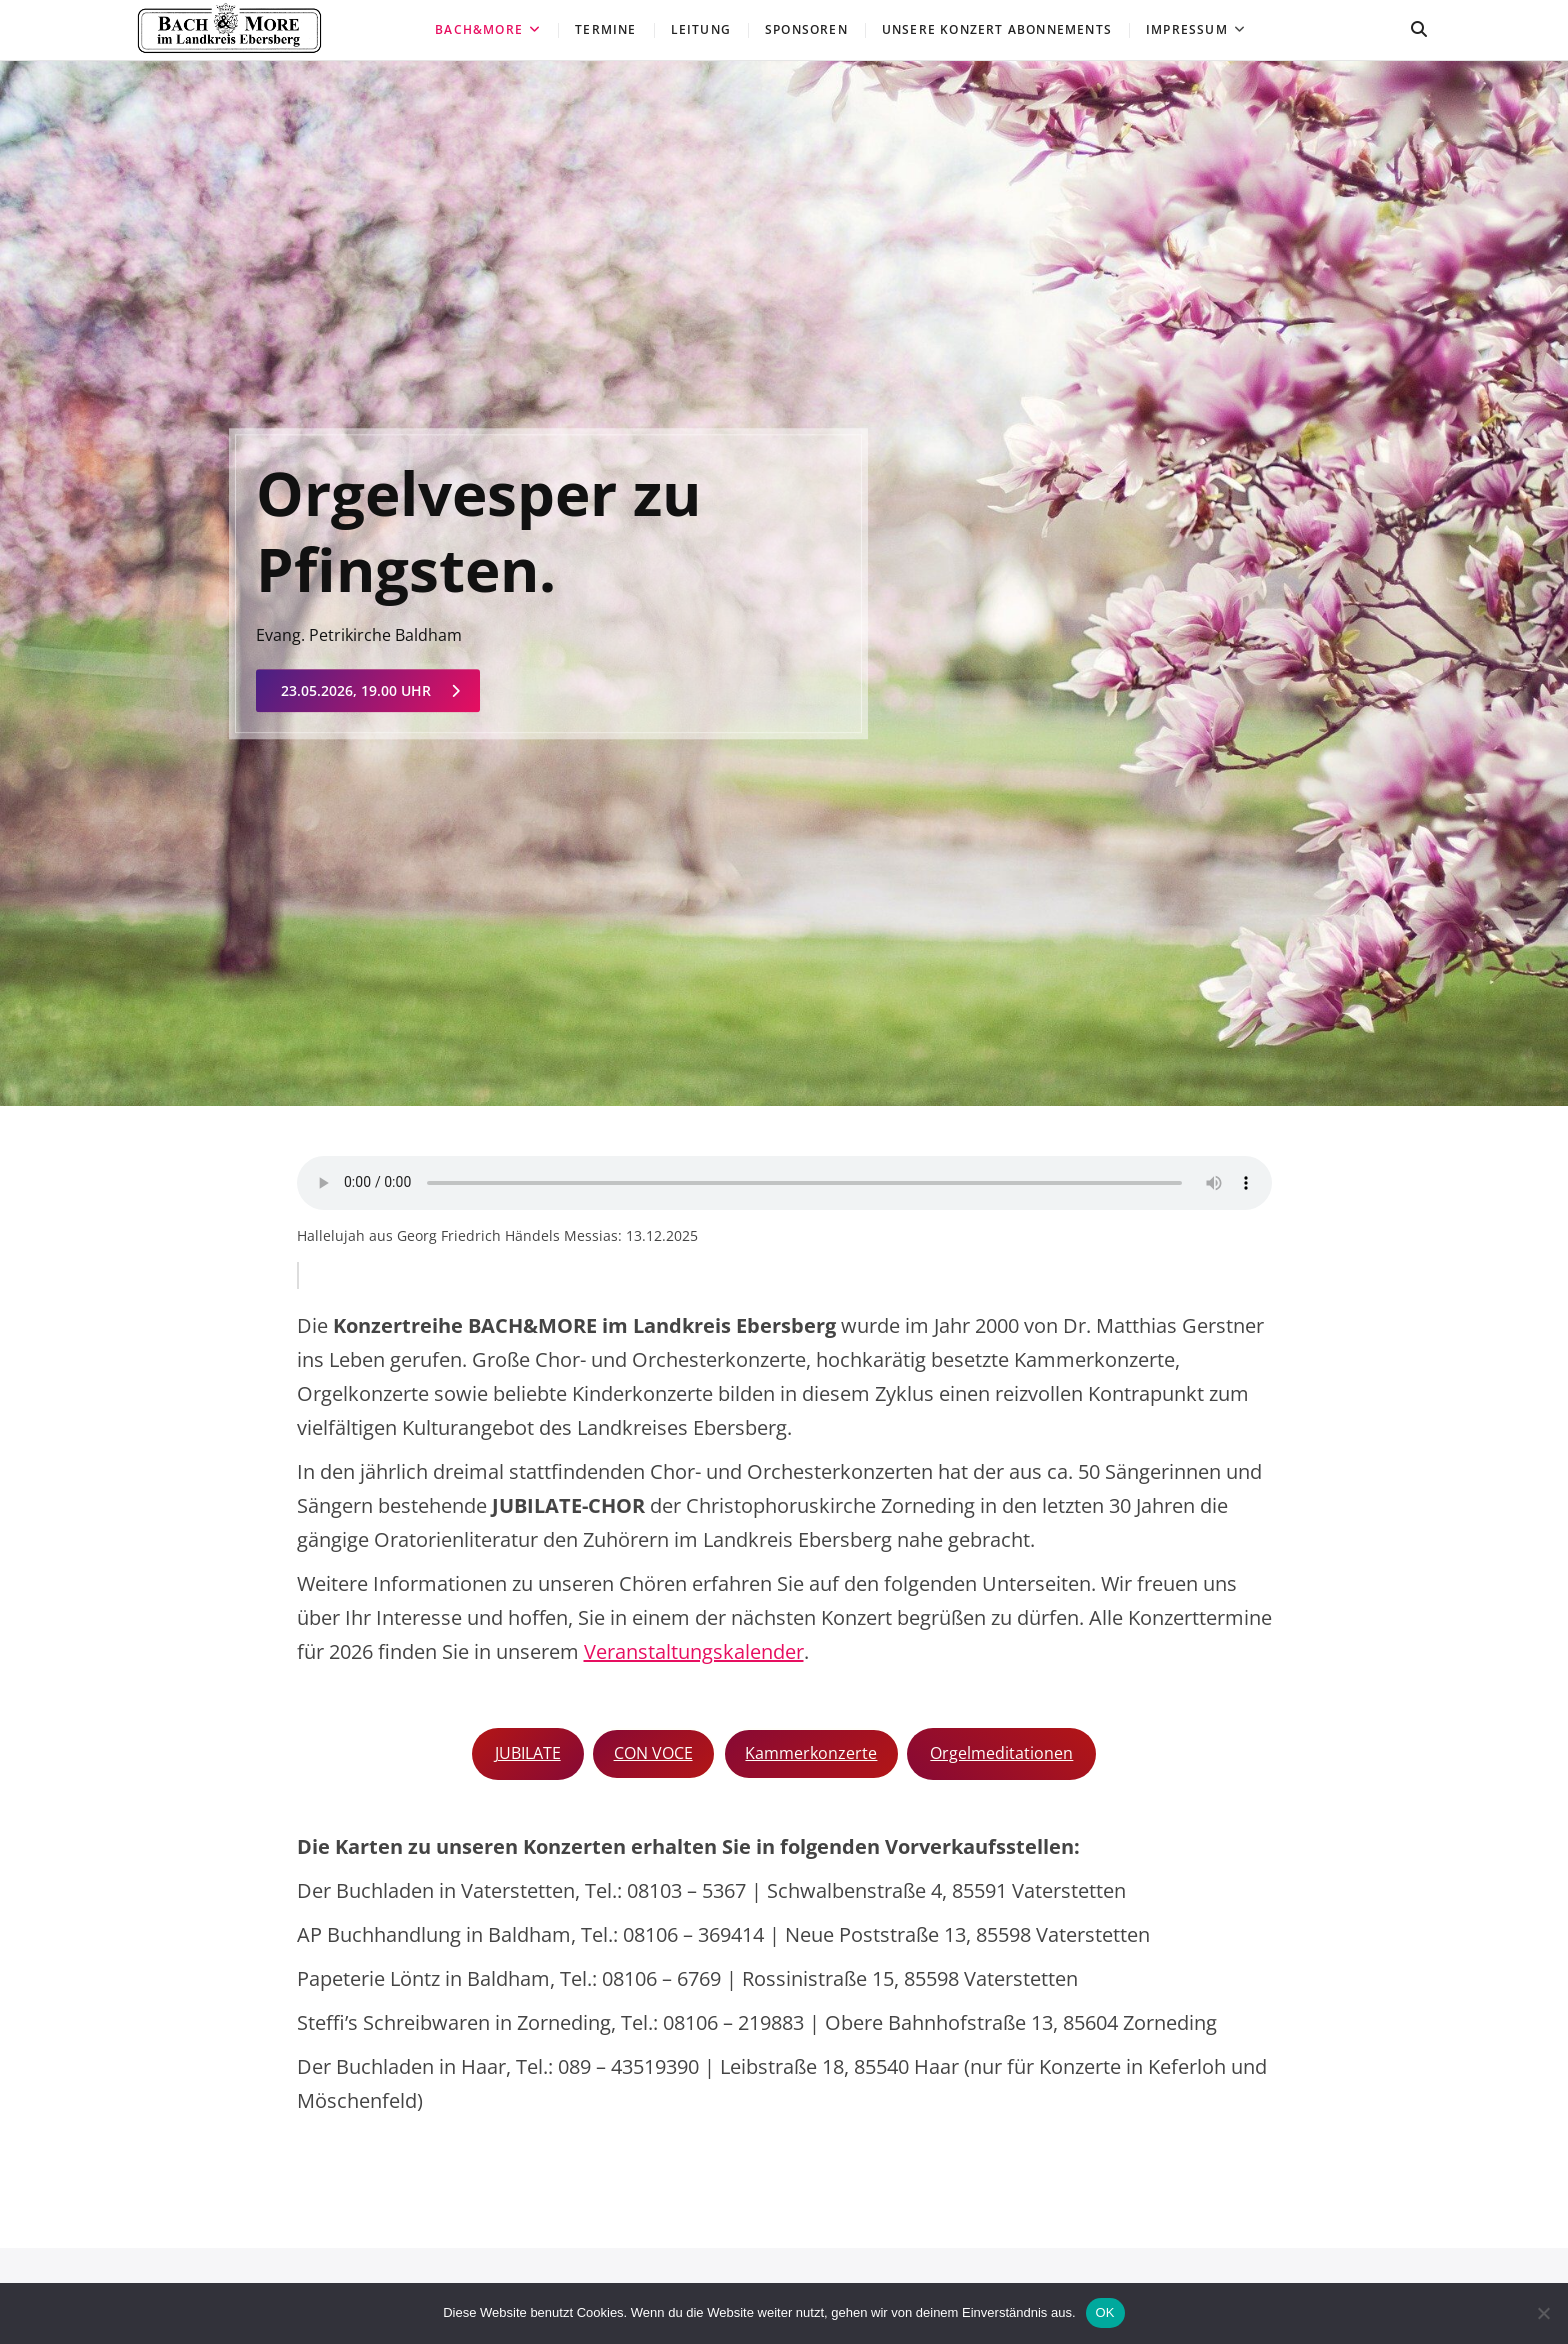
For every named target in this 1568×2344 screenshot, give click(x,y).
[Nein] (1543, 2313)
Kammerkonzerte (811, 1753)
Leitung (701, 29)
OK (1105, 2312)
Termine (605, 29)
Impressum (1187, 29)
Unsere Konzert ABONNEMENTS (997, 29)
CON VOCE (653, 1753)
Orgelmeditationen (1001, 1753)
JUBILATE (528, 1753)
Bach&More (479, 29)
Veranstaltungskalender (694, 1651)
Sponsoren (806, 29)
